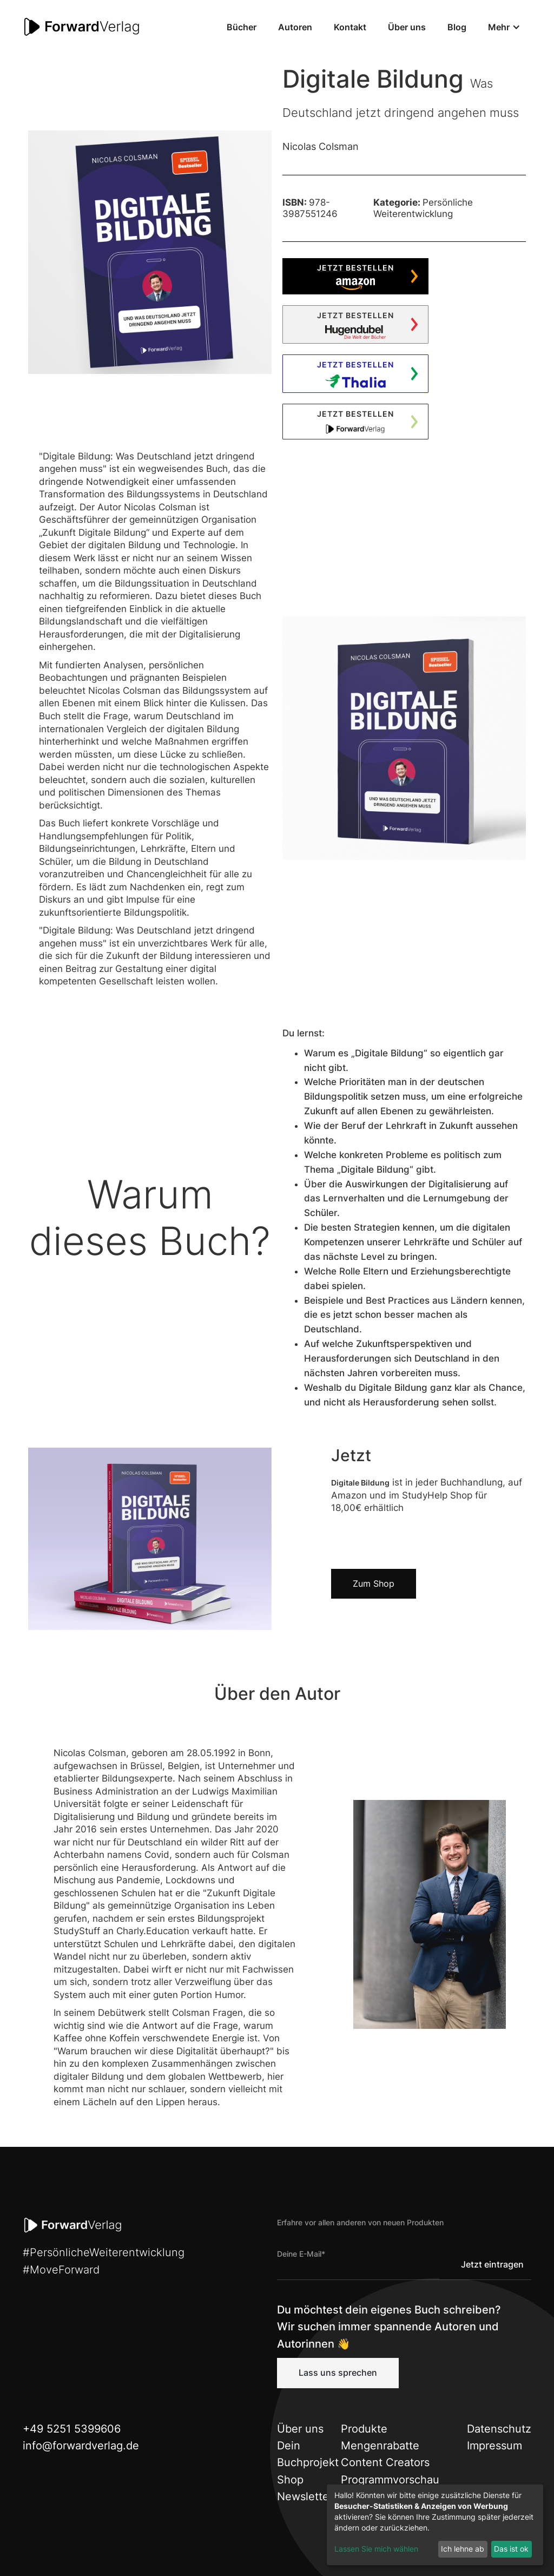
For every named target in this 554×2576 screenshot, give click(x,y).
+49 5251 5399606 (72, 2428)
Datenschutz (499, 2428)
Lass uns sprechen (338, 2372)
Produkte (364, 2428)
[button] (504, 27)
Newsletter (305, 2496)
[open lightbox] (150, 252)
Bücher (241, 27)
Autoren (295, 27)
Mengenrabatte (380, 2445)
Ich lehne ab (462, 2548)
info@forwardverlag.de (81, 2445)
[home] (82, 27)
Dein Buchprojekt (308, 2454)
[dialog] (435, 2525)
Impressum (494, 2445)
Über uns (407, 27)
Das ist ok (511, 2548)
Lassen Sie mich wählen (376, 2548)
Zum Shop (373, 1583)
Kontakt (350, 27)
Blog (456, 27)
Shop (290, 2479)
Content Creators (385, 2462)
